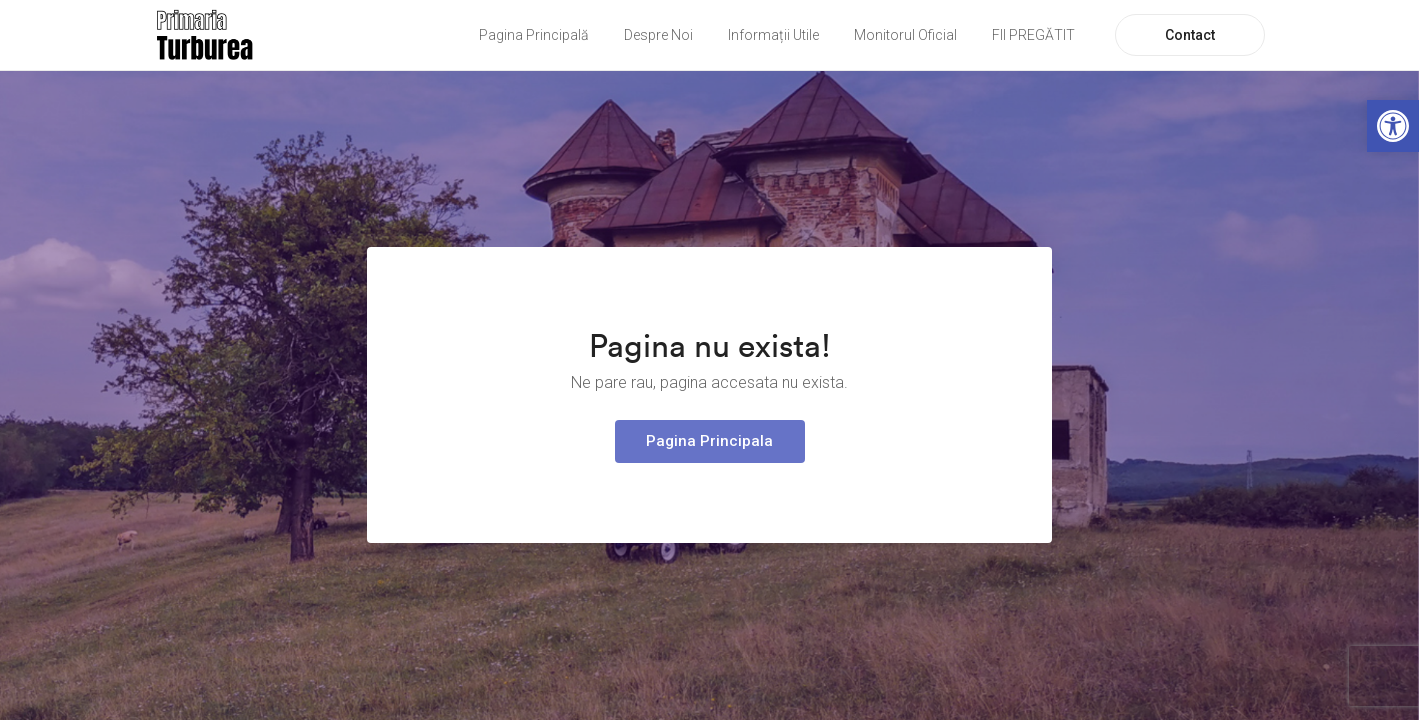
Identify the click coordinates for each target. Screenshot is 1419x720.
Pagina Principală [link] (534, 35)
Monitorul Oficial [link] (905, 35)
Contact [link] (1190, 35)
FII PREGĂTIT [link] (1033, 35)
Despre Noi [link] (658, 35)
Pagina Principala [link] (709, 441)
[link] (1393, 126)
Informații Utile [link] (773, 35)
